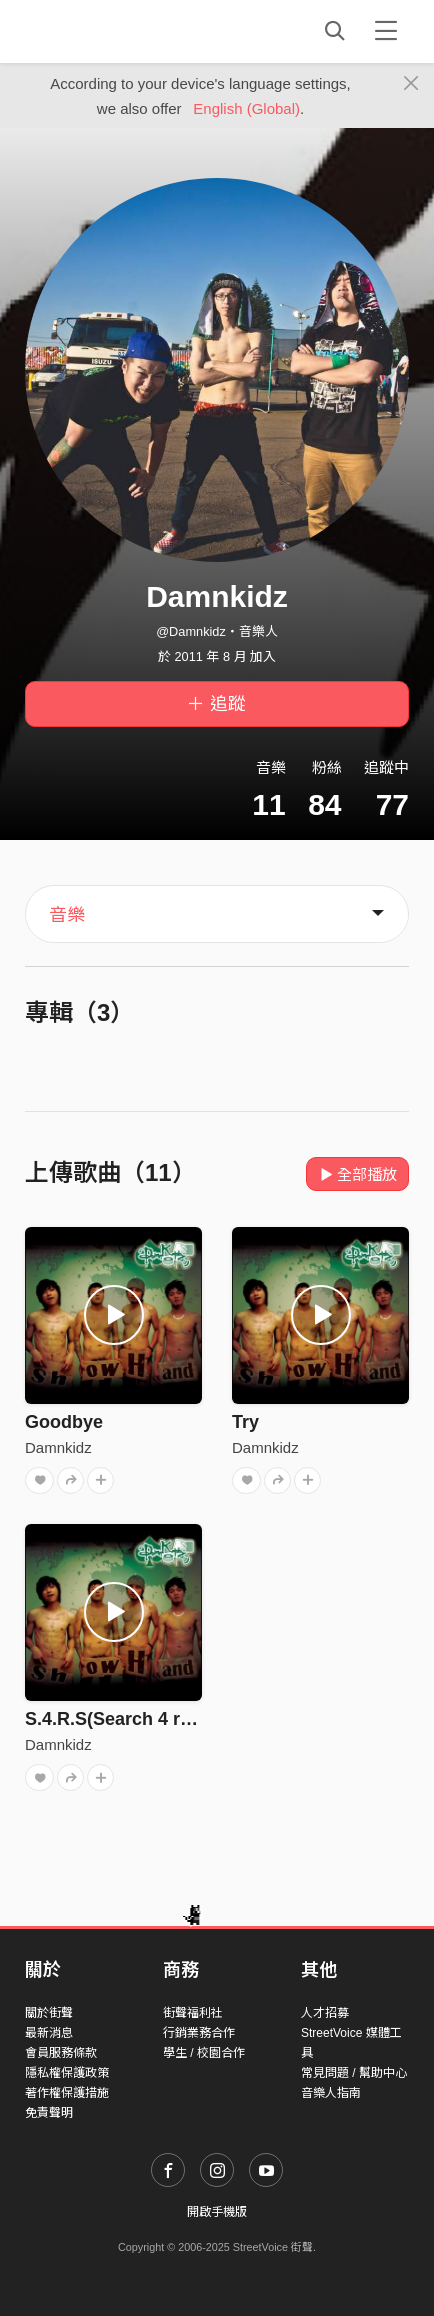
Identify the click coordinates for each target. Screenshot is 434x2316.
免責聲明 (49, 2113)
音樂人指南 (331, 2093)
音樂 (67, 915)
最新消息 (49, 2033)
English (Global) (246, 108)
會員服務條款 (61, 2053)
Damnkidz (58, 1447)
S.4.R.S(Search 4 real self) (136, 1719)
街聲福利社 (193, 2013)
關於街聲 (49, 2013)
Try (245, 1422)
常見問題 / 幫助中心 (354, 2073)
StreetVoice (107, 31)
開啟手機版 (217, 2212)
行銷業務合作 (199, 2033)
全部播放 (357, 1174)
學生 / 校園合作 (204, 2053)
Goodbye (64, 1422)
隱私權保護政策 (67, 2073)
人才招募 (325, 2013)
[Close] (411, 84)
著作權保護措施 (67, 2093)
